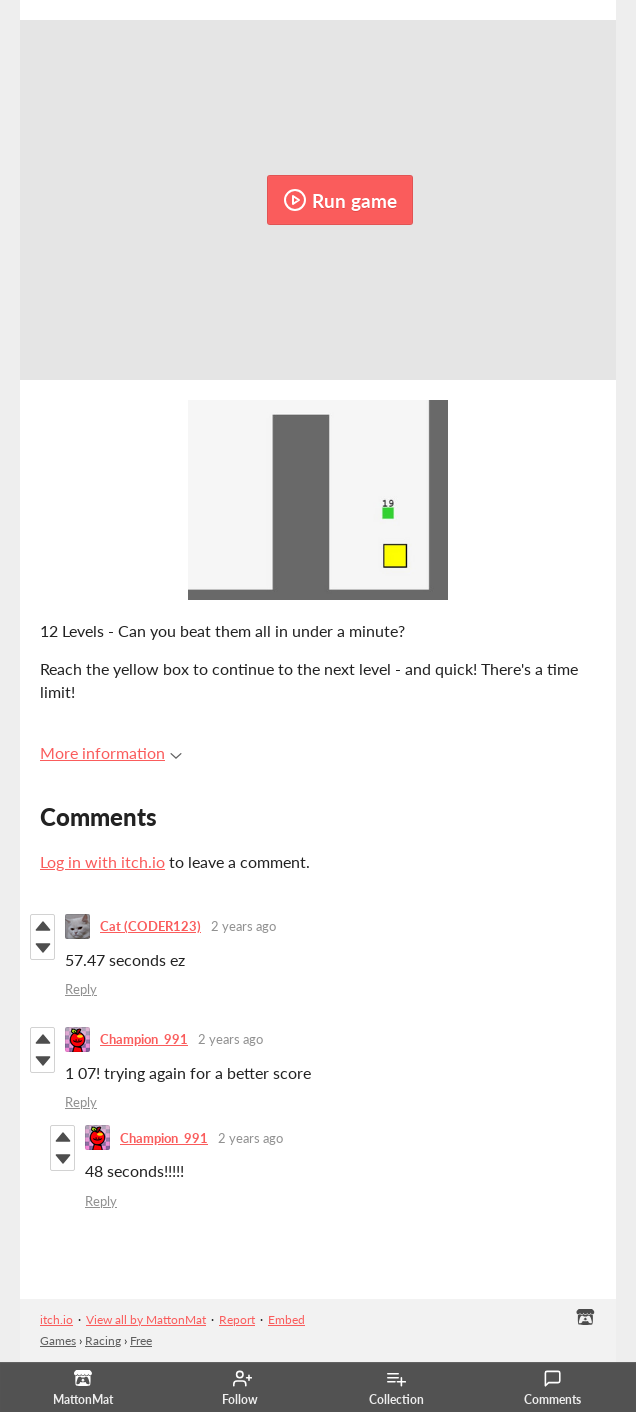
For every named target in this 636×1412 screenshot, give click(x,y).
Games (58, 1340)
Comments (552, 1388)
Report (237, 1319)
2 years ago (243, 926)
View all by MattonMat (146, 1319)
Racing (103, 1340)
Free (141, 1340)
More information (111, 752)
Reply (81, 989)
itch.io (56, 1319)
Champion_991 (144, 1039)
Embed (286, 1319)
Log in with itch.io (102, 861)
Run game (340, 200)
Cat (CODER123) (150, 926)
